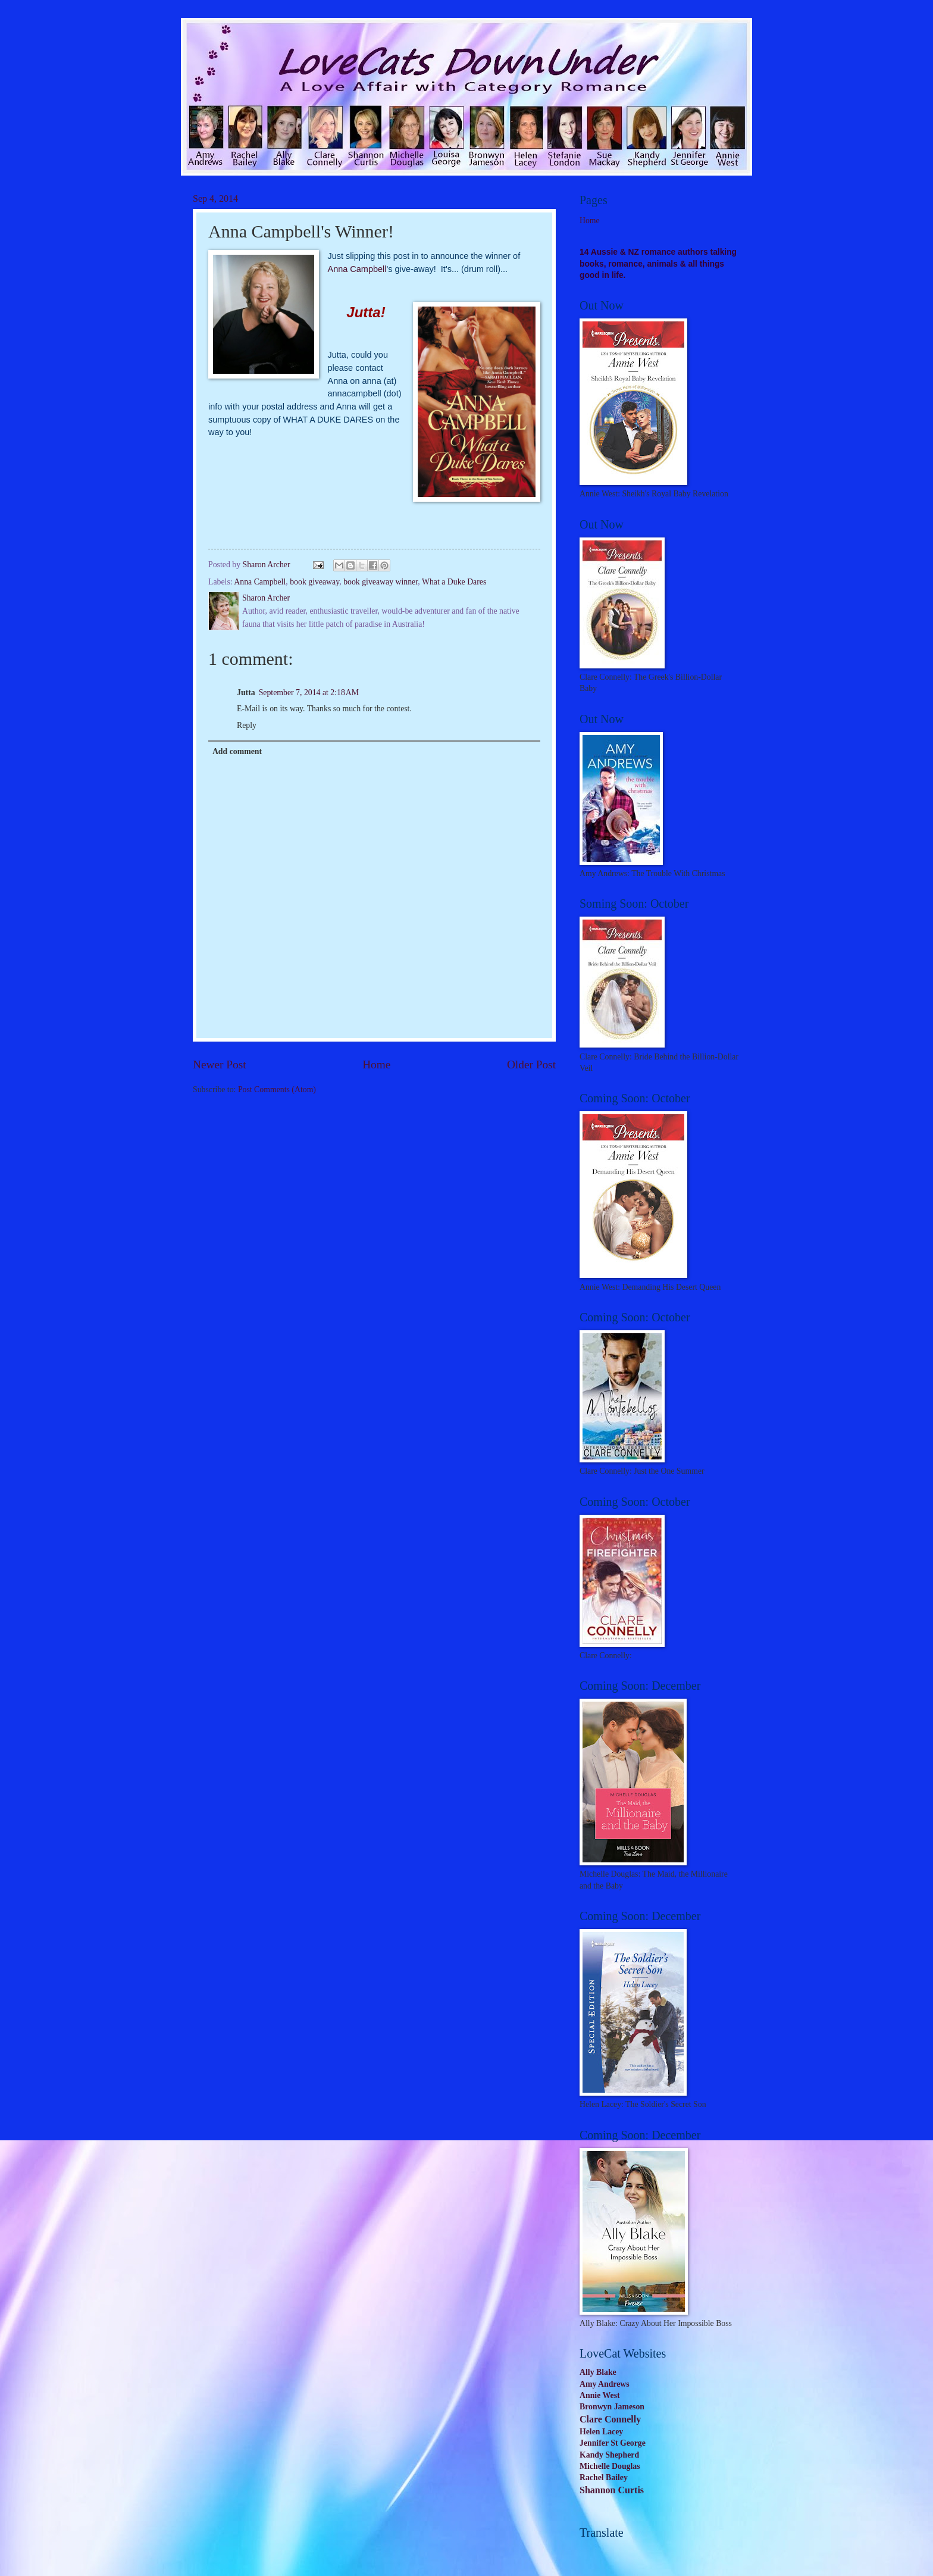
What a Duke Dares (454, 581)
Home (376, 1064)
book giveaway (314, 581)
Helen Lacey (601, 2431)
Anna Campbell (356, 269)
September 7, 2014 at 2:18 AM (309, 692)
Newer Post (219, 1064)
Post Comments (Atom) (277, 1089)
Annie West (600, 2395)
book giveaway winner (380, 581)
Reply (246, 725)
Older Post (531, 1064)
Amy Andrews (605, 2384)
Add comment (237, 751)
